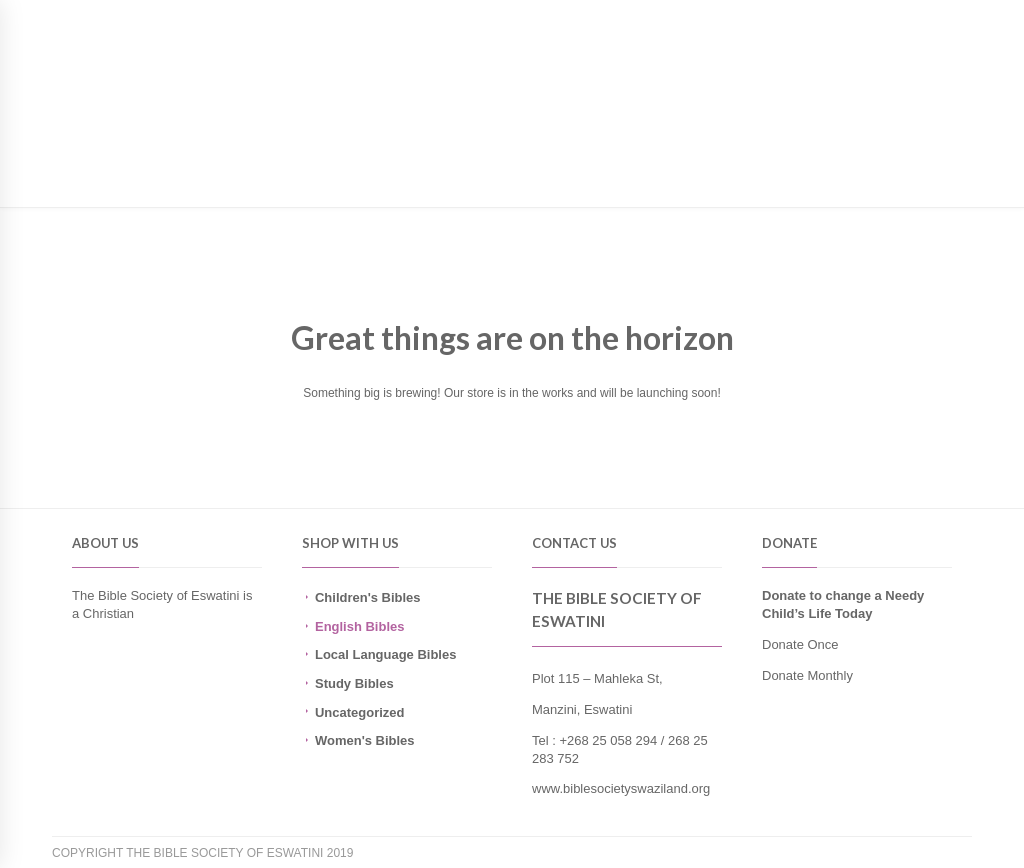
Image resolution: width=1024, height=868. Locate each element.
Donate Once (800, 644)
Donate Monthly (807, 675)
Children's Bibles (368, 597)
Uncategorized (359, 712)
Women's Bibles (365, 740)
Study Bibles (354, 683)
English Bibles (359, 626)
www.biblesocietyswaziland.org (621, 788)
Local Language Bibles (385, 654)
